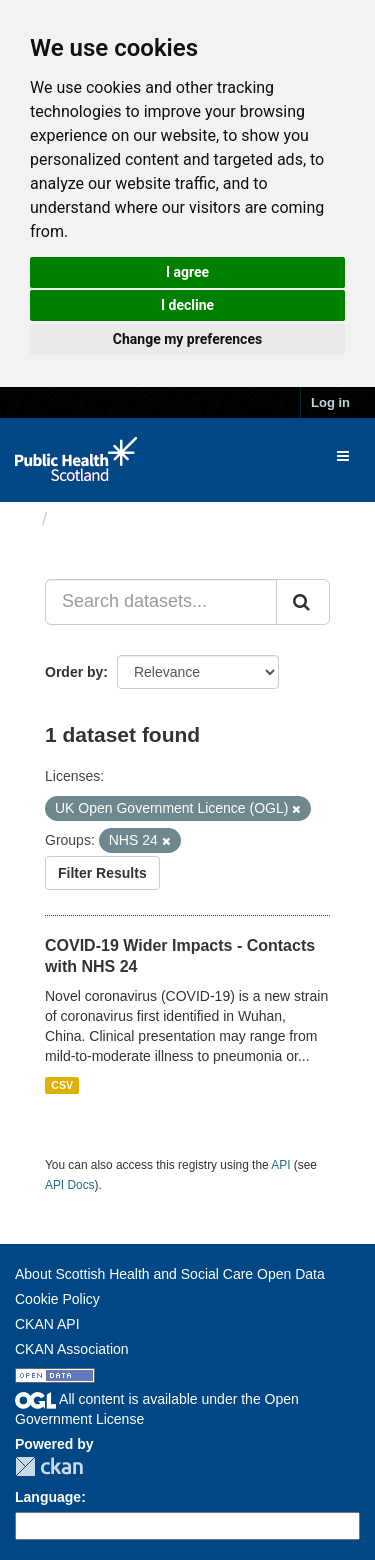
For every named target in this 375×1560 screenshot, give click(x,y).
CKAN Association (72, 1349)
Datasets (94, 519)
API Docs (70, 1185)
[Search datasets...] (161, 602)
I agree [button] (187, 272)
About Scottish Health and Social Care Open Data (170, 1274)
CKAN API (47, 1324)
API (280, 1165)
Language (48, 1497)
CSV (62, 1085)
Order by (74, 672)
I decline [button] (187, 305)
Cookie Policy (57, 1299)
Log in (330, 402)
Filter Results (102, 873)
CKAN (49, 1466)
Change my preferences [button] (187, 339)
